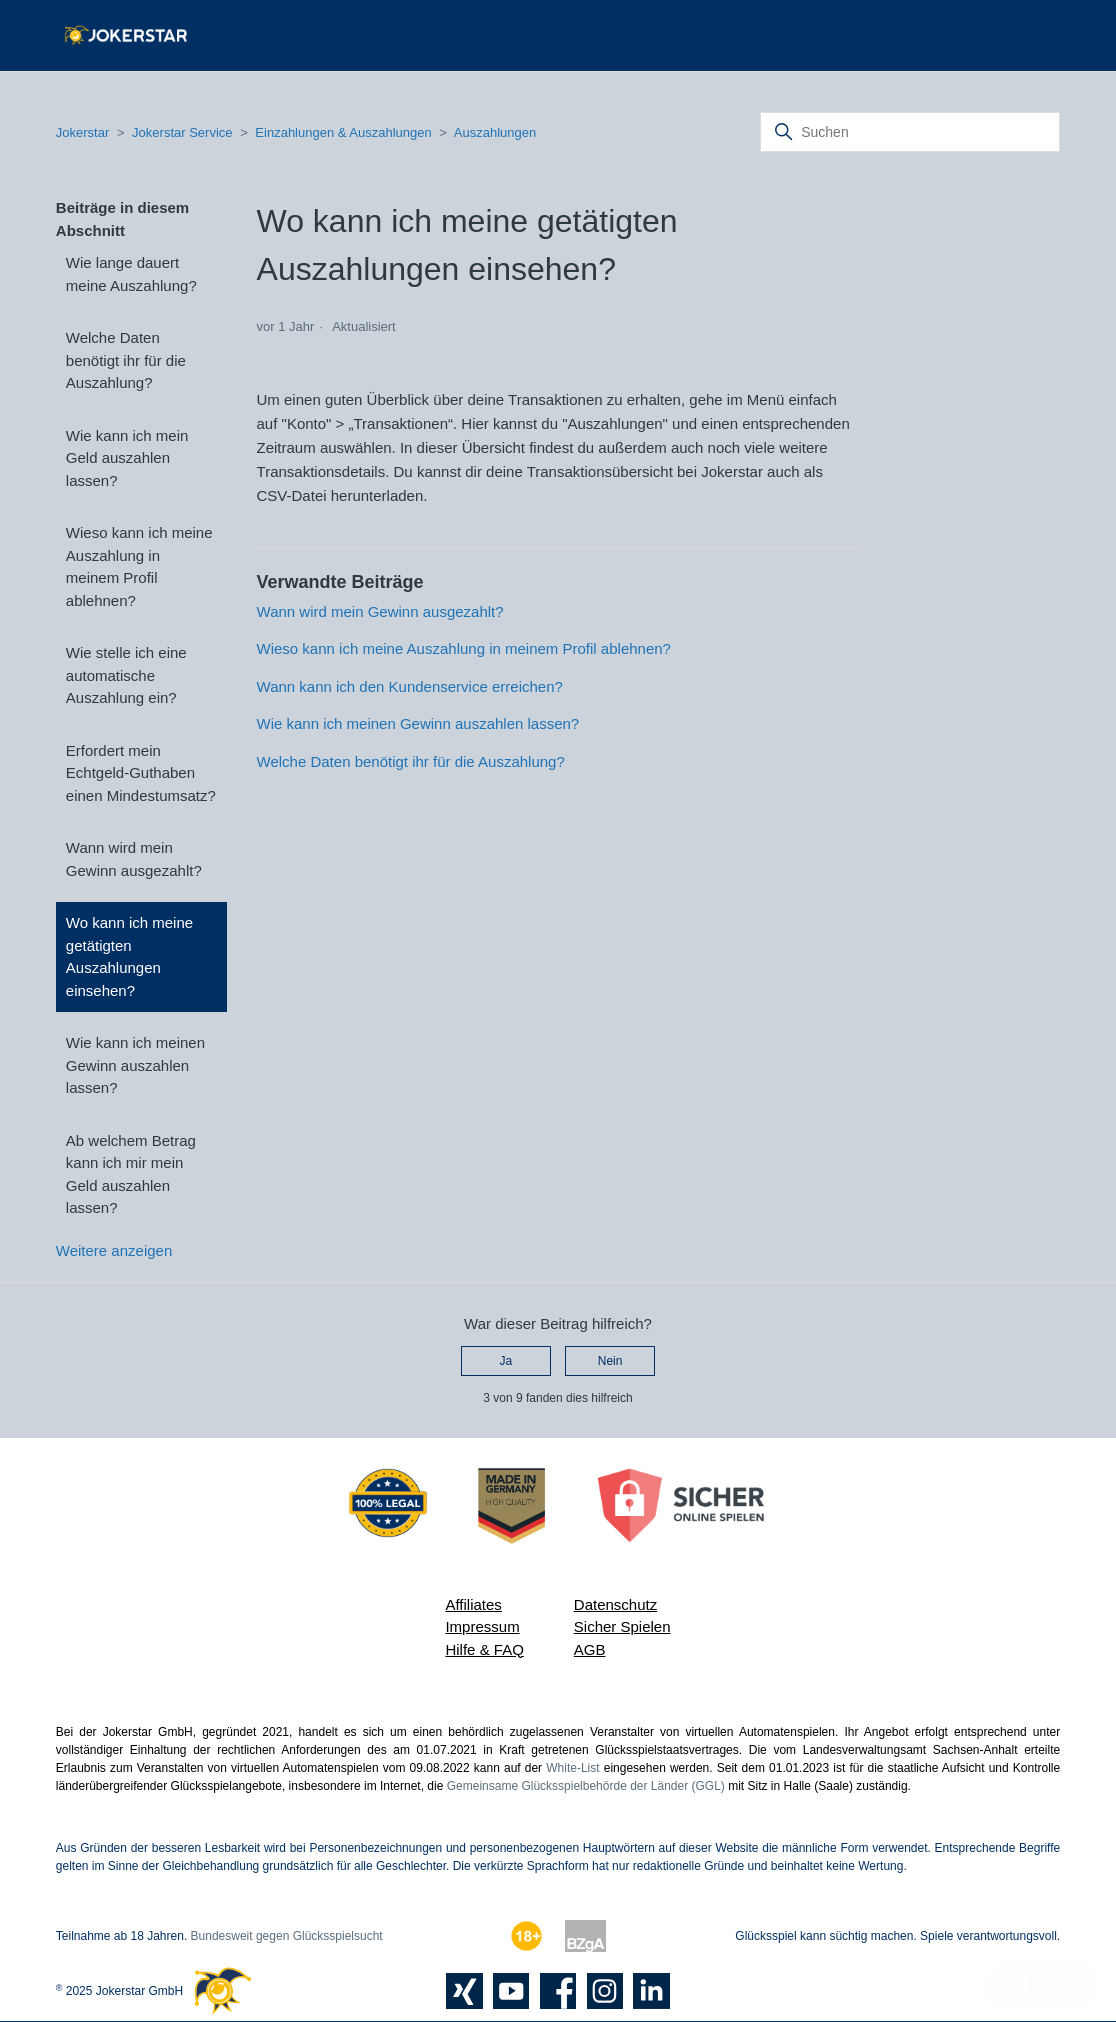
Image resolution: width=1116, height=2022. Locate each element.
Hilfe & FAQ (484, 1649)
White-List (572, 1768)
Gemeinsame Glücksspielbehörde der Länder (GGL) (586, 1786)
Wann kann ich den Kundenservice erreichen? (410, 686)
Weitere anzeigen (114, 1250)
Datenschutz (615, 1604)
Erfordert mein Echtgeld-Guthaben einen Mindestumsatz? (141, 773)
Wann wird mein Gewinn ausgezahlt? (134, 859)
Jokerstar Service (182, 132)
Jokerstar (84, 132)
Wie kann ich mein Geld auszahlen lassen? (127, 458)
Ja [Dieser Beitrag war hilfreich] (506, 1361)
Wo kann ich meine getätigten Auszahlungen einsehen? (129, 956)
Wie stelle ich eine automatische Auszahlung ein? (126, 675)
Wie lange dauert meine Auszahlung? (131, 274)
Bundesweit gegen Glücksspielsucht (287, 1936)
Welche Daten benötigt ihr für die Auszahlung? (126, 360)
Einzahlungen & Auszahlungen (343, 132)
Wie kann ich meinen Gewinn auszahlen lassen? (135, 1065)
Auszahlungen (495, 132)
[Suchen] (910, 132)
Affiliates (473, 1604)
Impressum (482, 1626)
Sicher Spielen (622, 1626)
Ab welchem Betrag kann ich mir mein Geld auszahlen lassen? (131, 1174)
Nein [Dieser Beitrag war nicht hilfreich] (610, 1361)
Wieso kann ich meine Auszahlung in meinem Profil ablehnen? (139, 566)
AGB (590, 1649)
